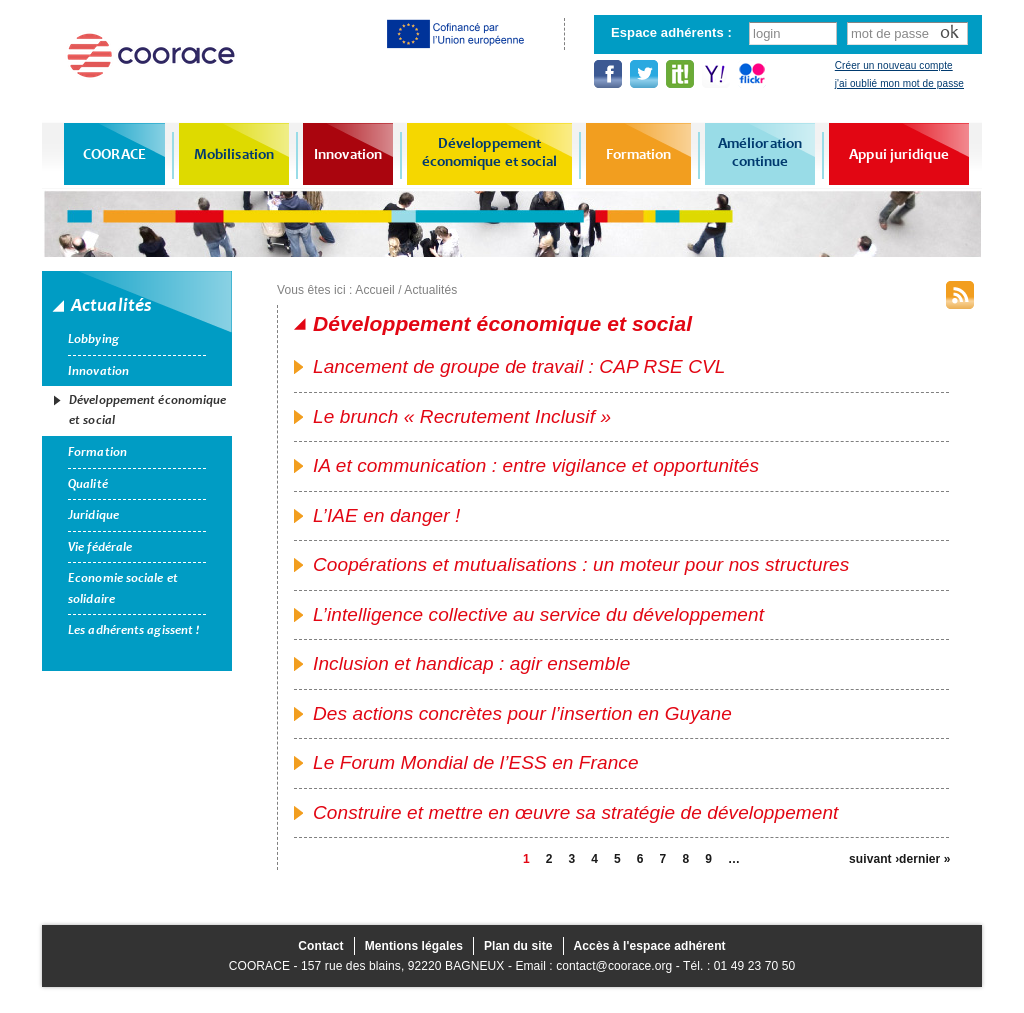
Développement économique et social (490, 152)
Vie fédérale (100, 547)
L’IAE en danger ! (386, 515)
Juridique (93, 515)
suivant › (874, 859)
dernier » (924, 859)
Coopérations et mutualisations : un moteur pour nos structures (581, 564)
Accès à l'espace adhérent (650, 946)
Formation (639, 154)
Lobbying (93, 339)
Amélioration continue (760, 152)
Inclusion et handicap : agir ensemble (471, 663)
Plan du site (518, 946)
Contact (320, 946)
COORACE (114, 154)
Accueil (374, 290)
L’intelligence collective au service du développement (538, 614)
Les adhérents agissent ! (133, 630)
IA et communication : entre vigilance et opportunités (536, 465)
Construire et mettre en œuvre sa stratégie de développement (576, 812)
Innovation (348, 154)
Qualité (88, 484)
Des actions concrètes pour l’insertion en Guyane (522, 713)
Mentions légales (414, 946)
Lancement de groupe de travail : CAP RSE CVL (519, 366)
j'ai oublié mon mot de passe (899, 83)
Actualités (430, 290)
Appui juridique (899, 154)
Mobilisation (234, 154)
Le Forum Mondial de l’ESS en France (476, 762)
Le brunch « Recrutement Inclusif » (462, 416)
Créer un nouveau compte (894, 65)
